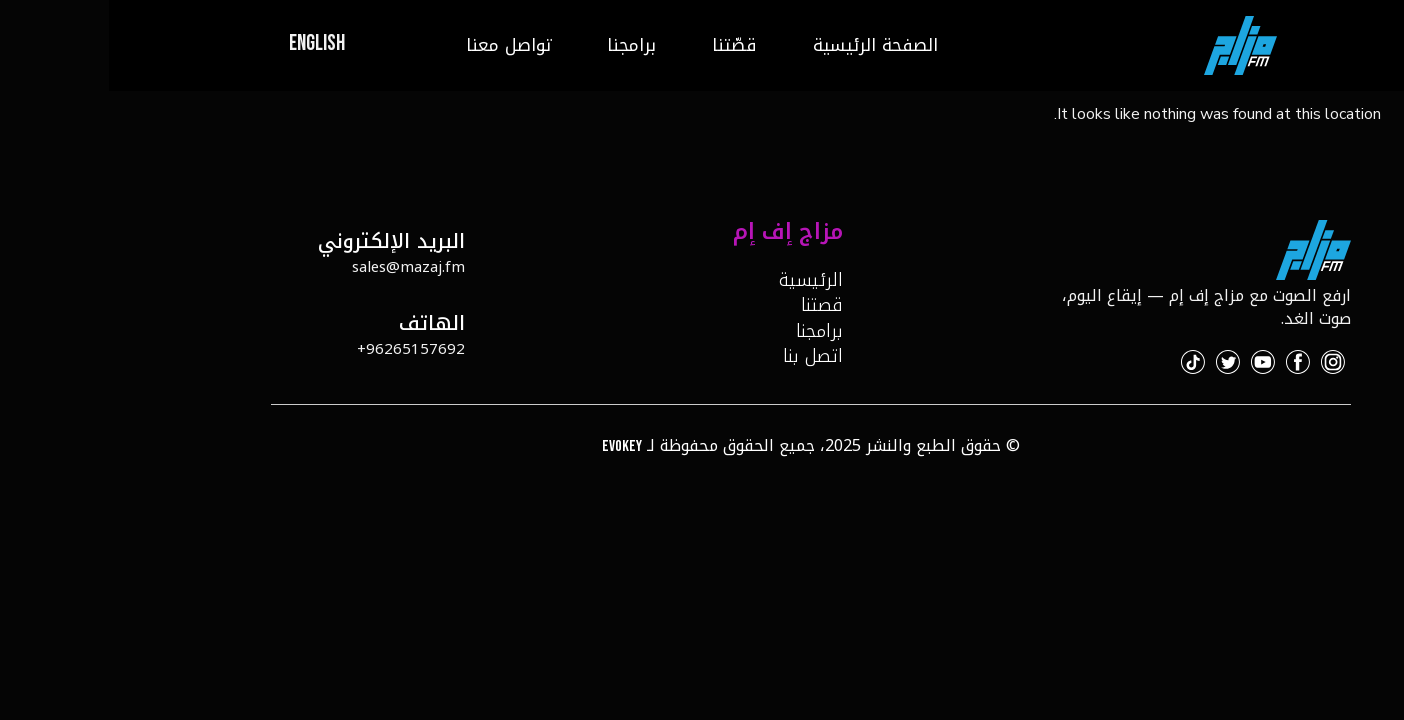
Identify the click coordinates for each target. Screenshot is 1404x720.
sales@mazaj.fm (299, 267)
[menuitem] (208, 45)
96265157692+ (302, 349)
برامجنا (522, 45)
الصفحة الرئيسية (766, 45)
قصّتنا (625, 45)
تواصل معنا (399, 45)
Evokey (513, 446)
